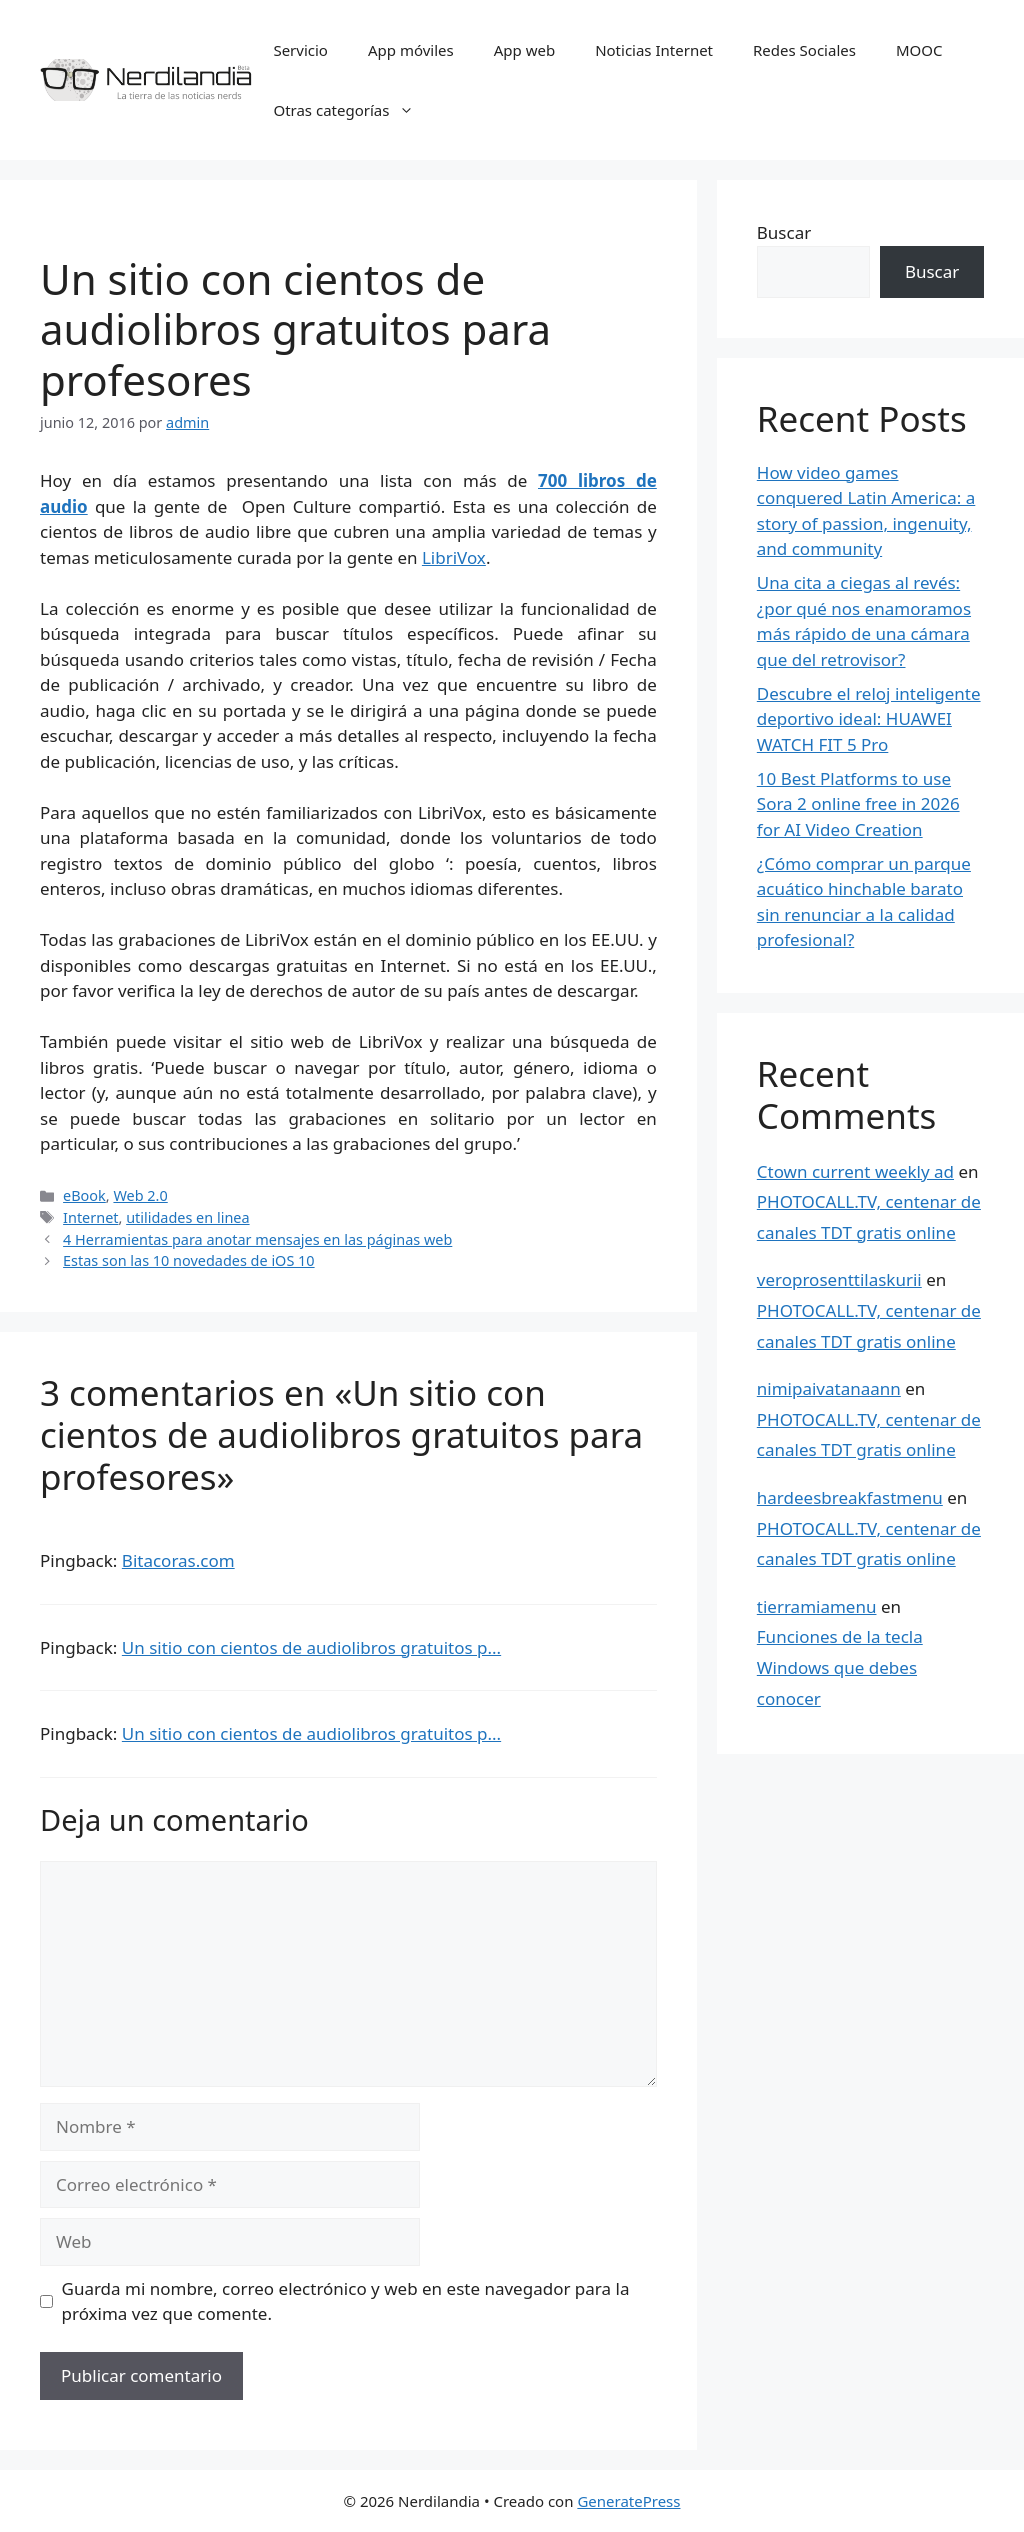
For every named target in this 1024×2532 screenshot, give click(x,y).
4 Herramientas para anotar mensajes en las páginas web (257, 1239)
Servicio (300, 50)
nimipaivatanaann (829, 1388)
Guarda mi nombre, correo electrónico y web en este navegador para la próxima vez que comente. (346, 2301)
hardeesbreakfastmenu (850, 1497)
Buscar (784, 232)
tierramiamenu (817, 1606)
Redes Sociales (804, 50)
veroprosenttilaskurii (839, 1279)
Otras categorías (353, 110)
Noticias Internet (654, 50)
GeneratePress (628, 2501)
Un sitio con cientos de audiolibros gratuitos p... (311, 1647)
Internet (90, 1217)
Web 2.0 (140, 1195)
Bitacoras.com (178, 1560)
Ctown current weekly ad (855, 1171)
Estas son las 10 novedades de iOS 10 (189, 1260)
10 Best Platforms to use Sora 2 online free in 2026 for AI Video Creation (858, 804)
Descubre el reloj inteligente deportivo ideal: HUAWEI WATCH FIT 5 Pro (869, 719)
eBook (84, 1195)
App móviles (411, 50)
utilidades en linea (187, 1217)
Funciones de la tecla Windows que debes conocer (840, 1667)
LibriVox (454, 557)
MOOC (919, 50)
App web (524, 50)
